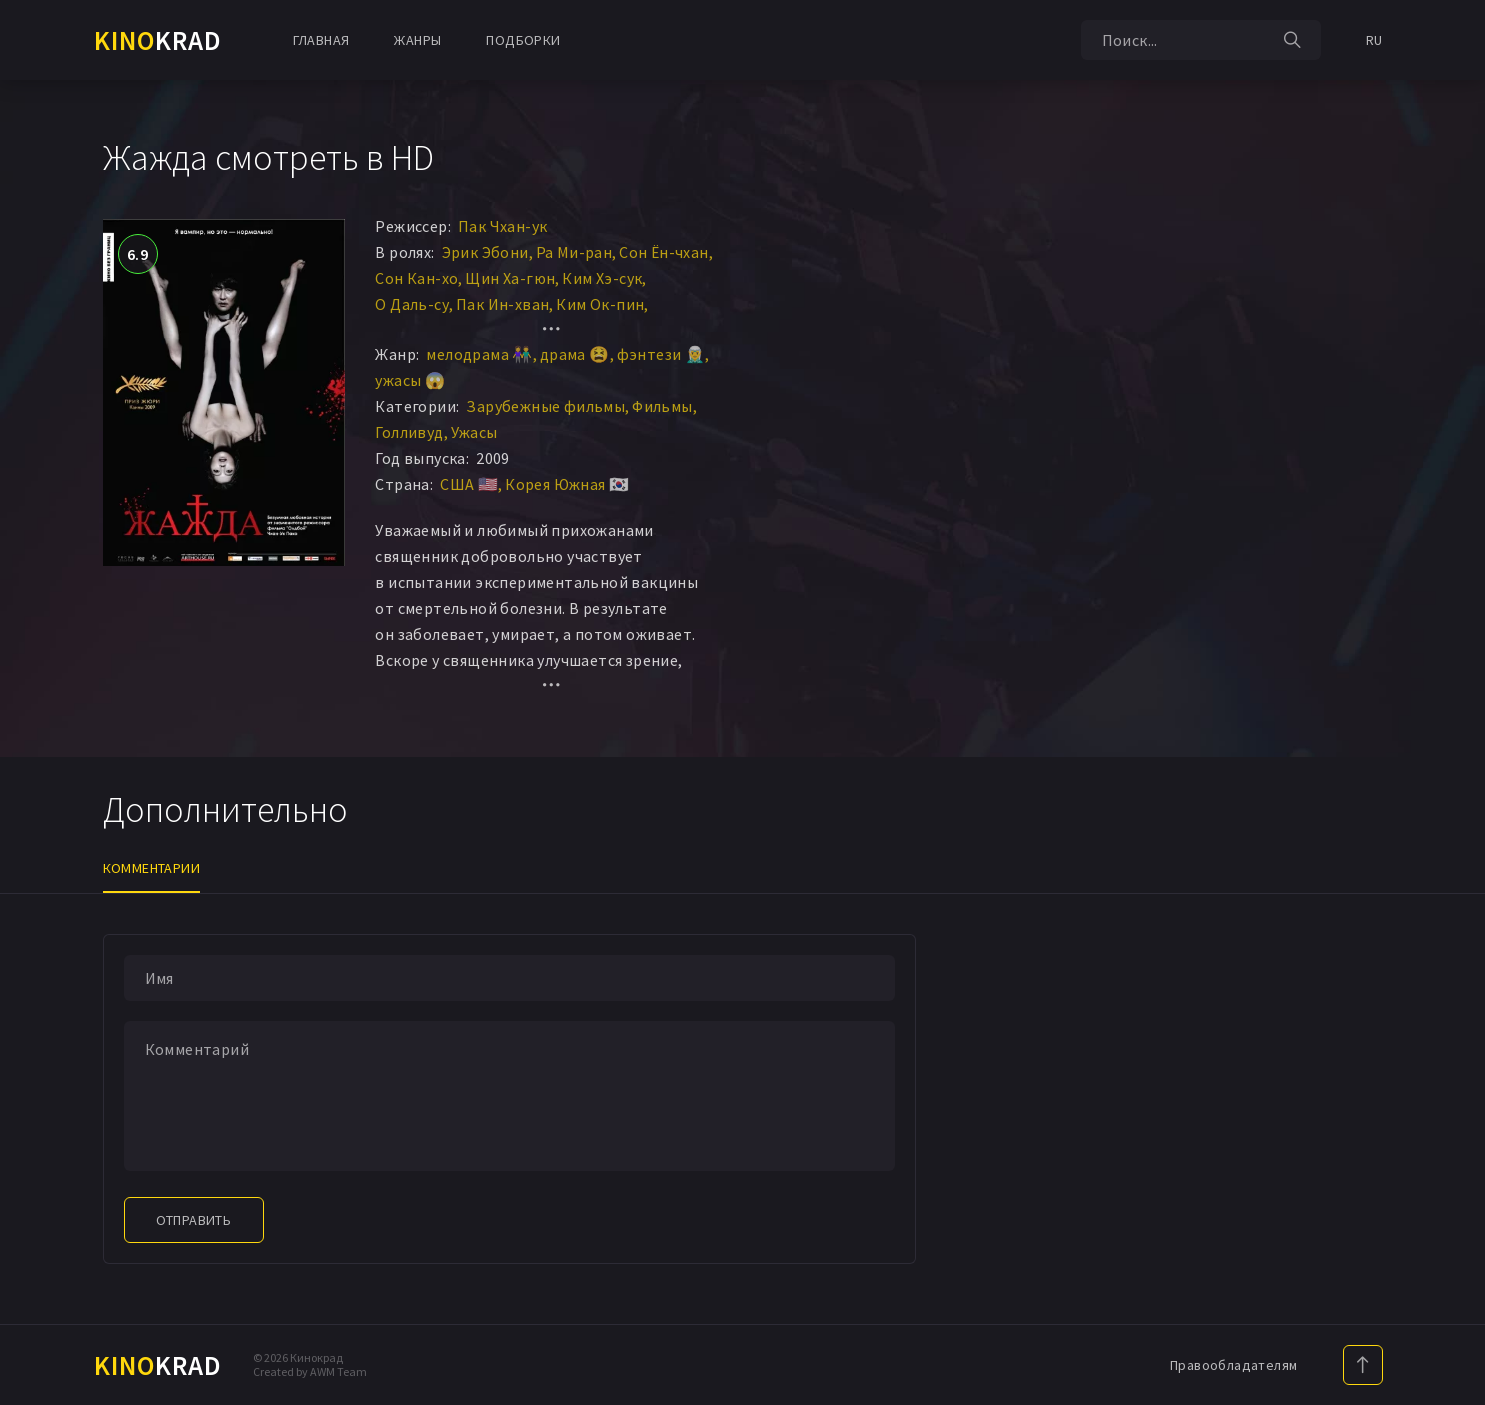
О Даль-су (412, 304)
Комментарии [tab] (151, 868)
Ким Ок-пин (600, 304)
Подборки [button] (523, 40)
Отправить (194, 1220)
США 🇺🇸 (469, 484)
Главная (321, 40)
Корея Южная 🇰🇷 (567, 484)
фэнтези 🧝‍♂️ (661, 354)
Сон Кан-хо (416, 278)
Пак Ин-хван (502, 304)
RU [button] (1374, 40)
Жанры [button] (417, 40)
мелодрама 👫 (479, 354)
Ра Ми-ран (574, 252)
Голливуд (409, 432)
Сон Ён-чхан (663, 252)
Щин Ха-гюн (510, 278)
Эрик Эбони (485, 252)
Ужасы (474, 432)
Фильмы (662, 406)
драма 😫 (575, 354)
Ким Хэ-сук (602, 278)
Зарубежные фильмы (545, 406)
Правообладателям (1233, 1365)
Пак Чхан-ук (502, 226)
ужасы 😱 (410, 380)
